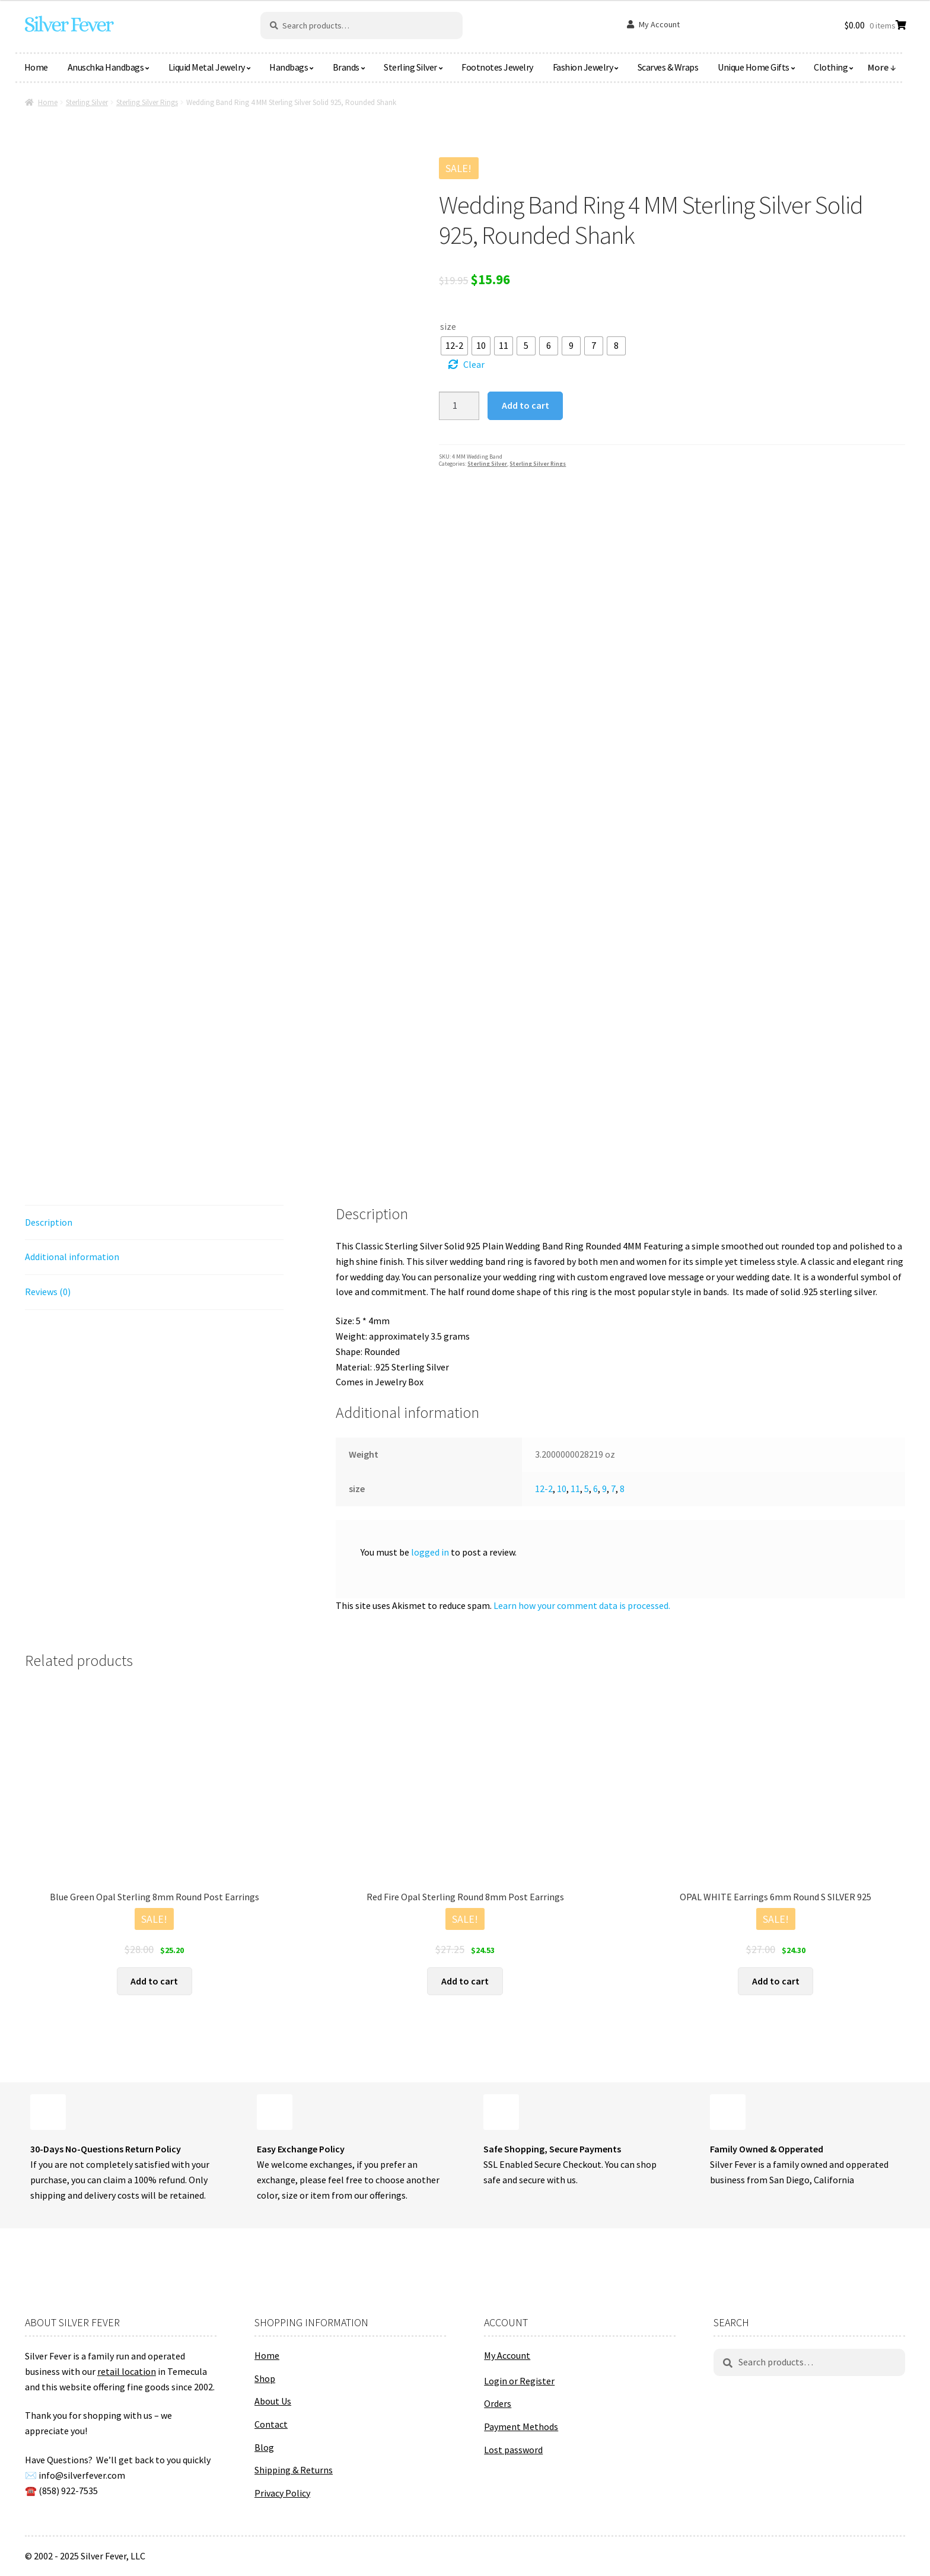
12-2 (544, 1488)
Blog (264, 2447)
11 (575, 1488)
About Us (272, 2401)
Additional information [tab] (72, 1256)
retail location (126, 2371)
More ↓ (882, 67)
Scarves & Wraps (668, 67)
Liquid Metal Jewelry (206, 67)
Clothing (831, 67)
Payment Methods (521, 2426)
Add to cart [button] (154, 1981)
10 (561, 1488)
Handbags (288, 67)
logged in (430, 1552)
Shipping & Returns (293, 2470)
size (448, 326)
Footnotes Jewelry (497, 67)
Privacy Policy (282, 2493)
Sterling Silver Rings (147, 102)
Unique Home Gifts (753, 67)
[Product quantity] (459, 406)
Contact (271, 2424)
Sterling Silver (410, 67)
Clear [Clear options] (474, 364)
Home (36, 67)
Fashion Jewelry (583, 67)
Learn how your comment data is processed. (581, 1605)
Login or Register (519, 2381)
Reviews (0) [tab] (48, 1291)
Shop (264, 2378)
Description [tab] (48, 1222)
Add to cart (525, 405)
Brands (346, 67)
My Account (659, 24)
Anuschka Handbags (106, 67)
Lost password (513, 2450)
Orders (497, 2403)
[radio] (454, 346)
